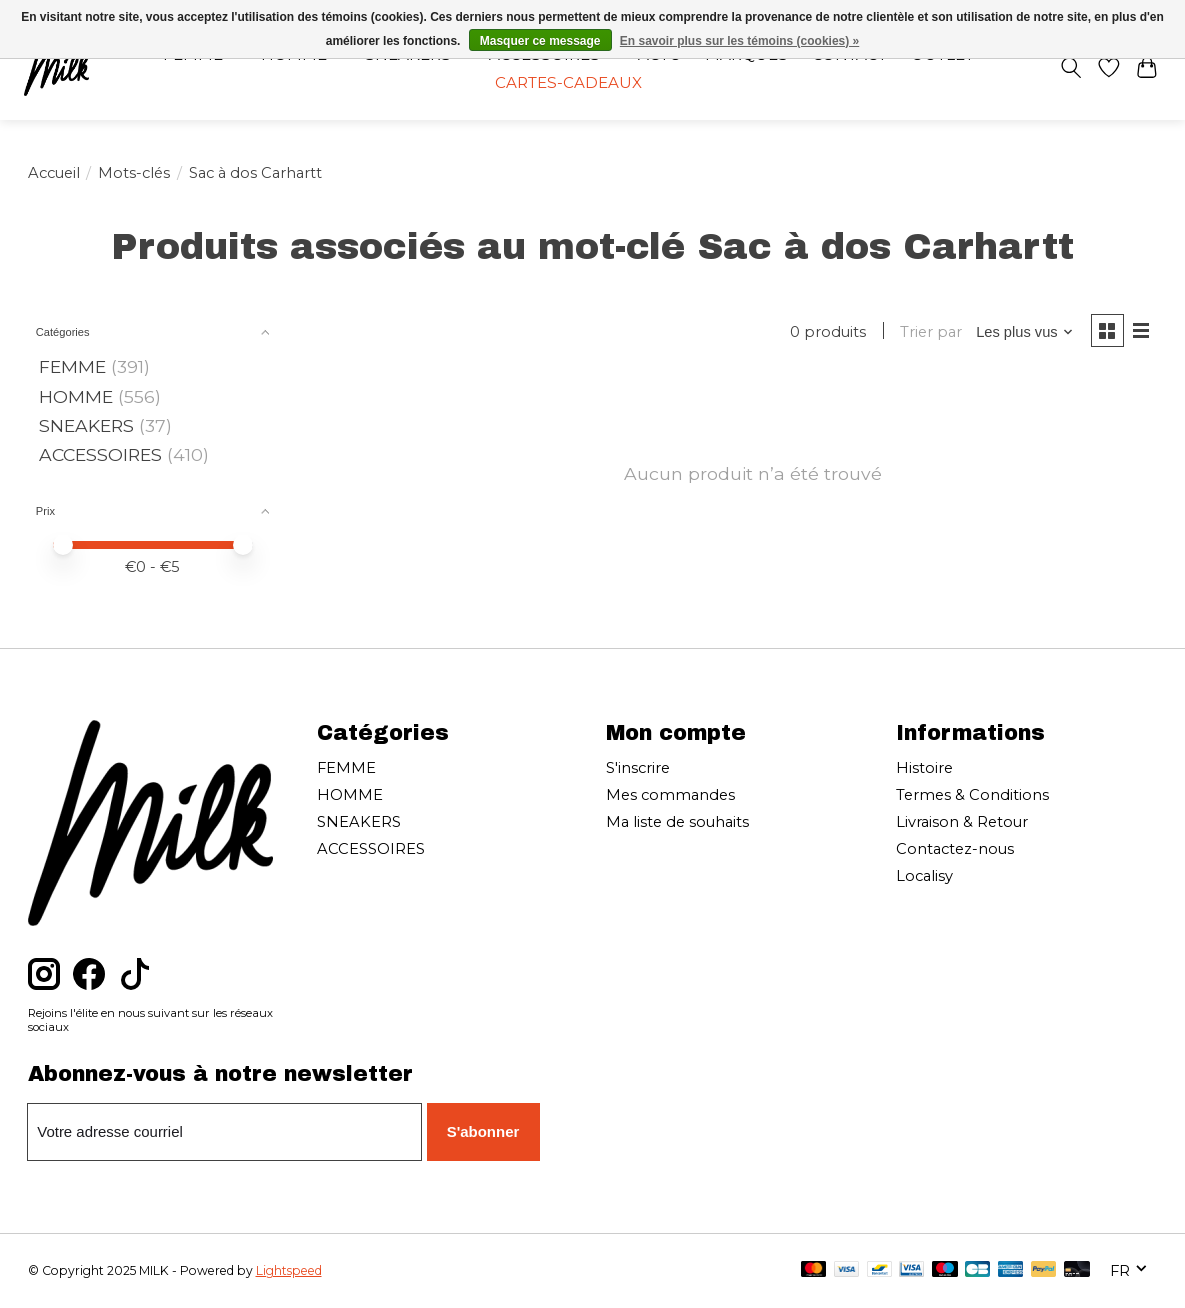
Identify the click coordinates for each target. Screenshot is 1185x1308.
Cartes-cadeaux (567, 83)
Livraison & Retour (962, 822)
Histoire (924, 768)
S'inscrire (638, 768)
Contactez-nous (955, 849)
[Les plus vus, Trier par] (1023, 333)
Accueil (54, 173)
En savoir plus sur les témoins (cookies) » (739, 41)
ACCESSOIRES (100, 454)
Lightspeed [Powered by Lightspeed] (289, 1270)
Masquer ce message (540, 41)
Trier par (929, 333)
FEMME (72, 366)
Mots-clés (134, 173)
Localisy (924, 876)
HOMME (76, 396)
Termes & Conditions (972, 795)
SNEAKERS (86, 425)
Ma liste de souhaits (677, 822)
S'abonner (483, 1131)
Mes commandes (670, 795)
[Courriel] (226, 1132)
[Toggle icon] (1068, 69)
